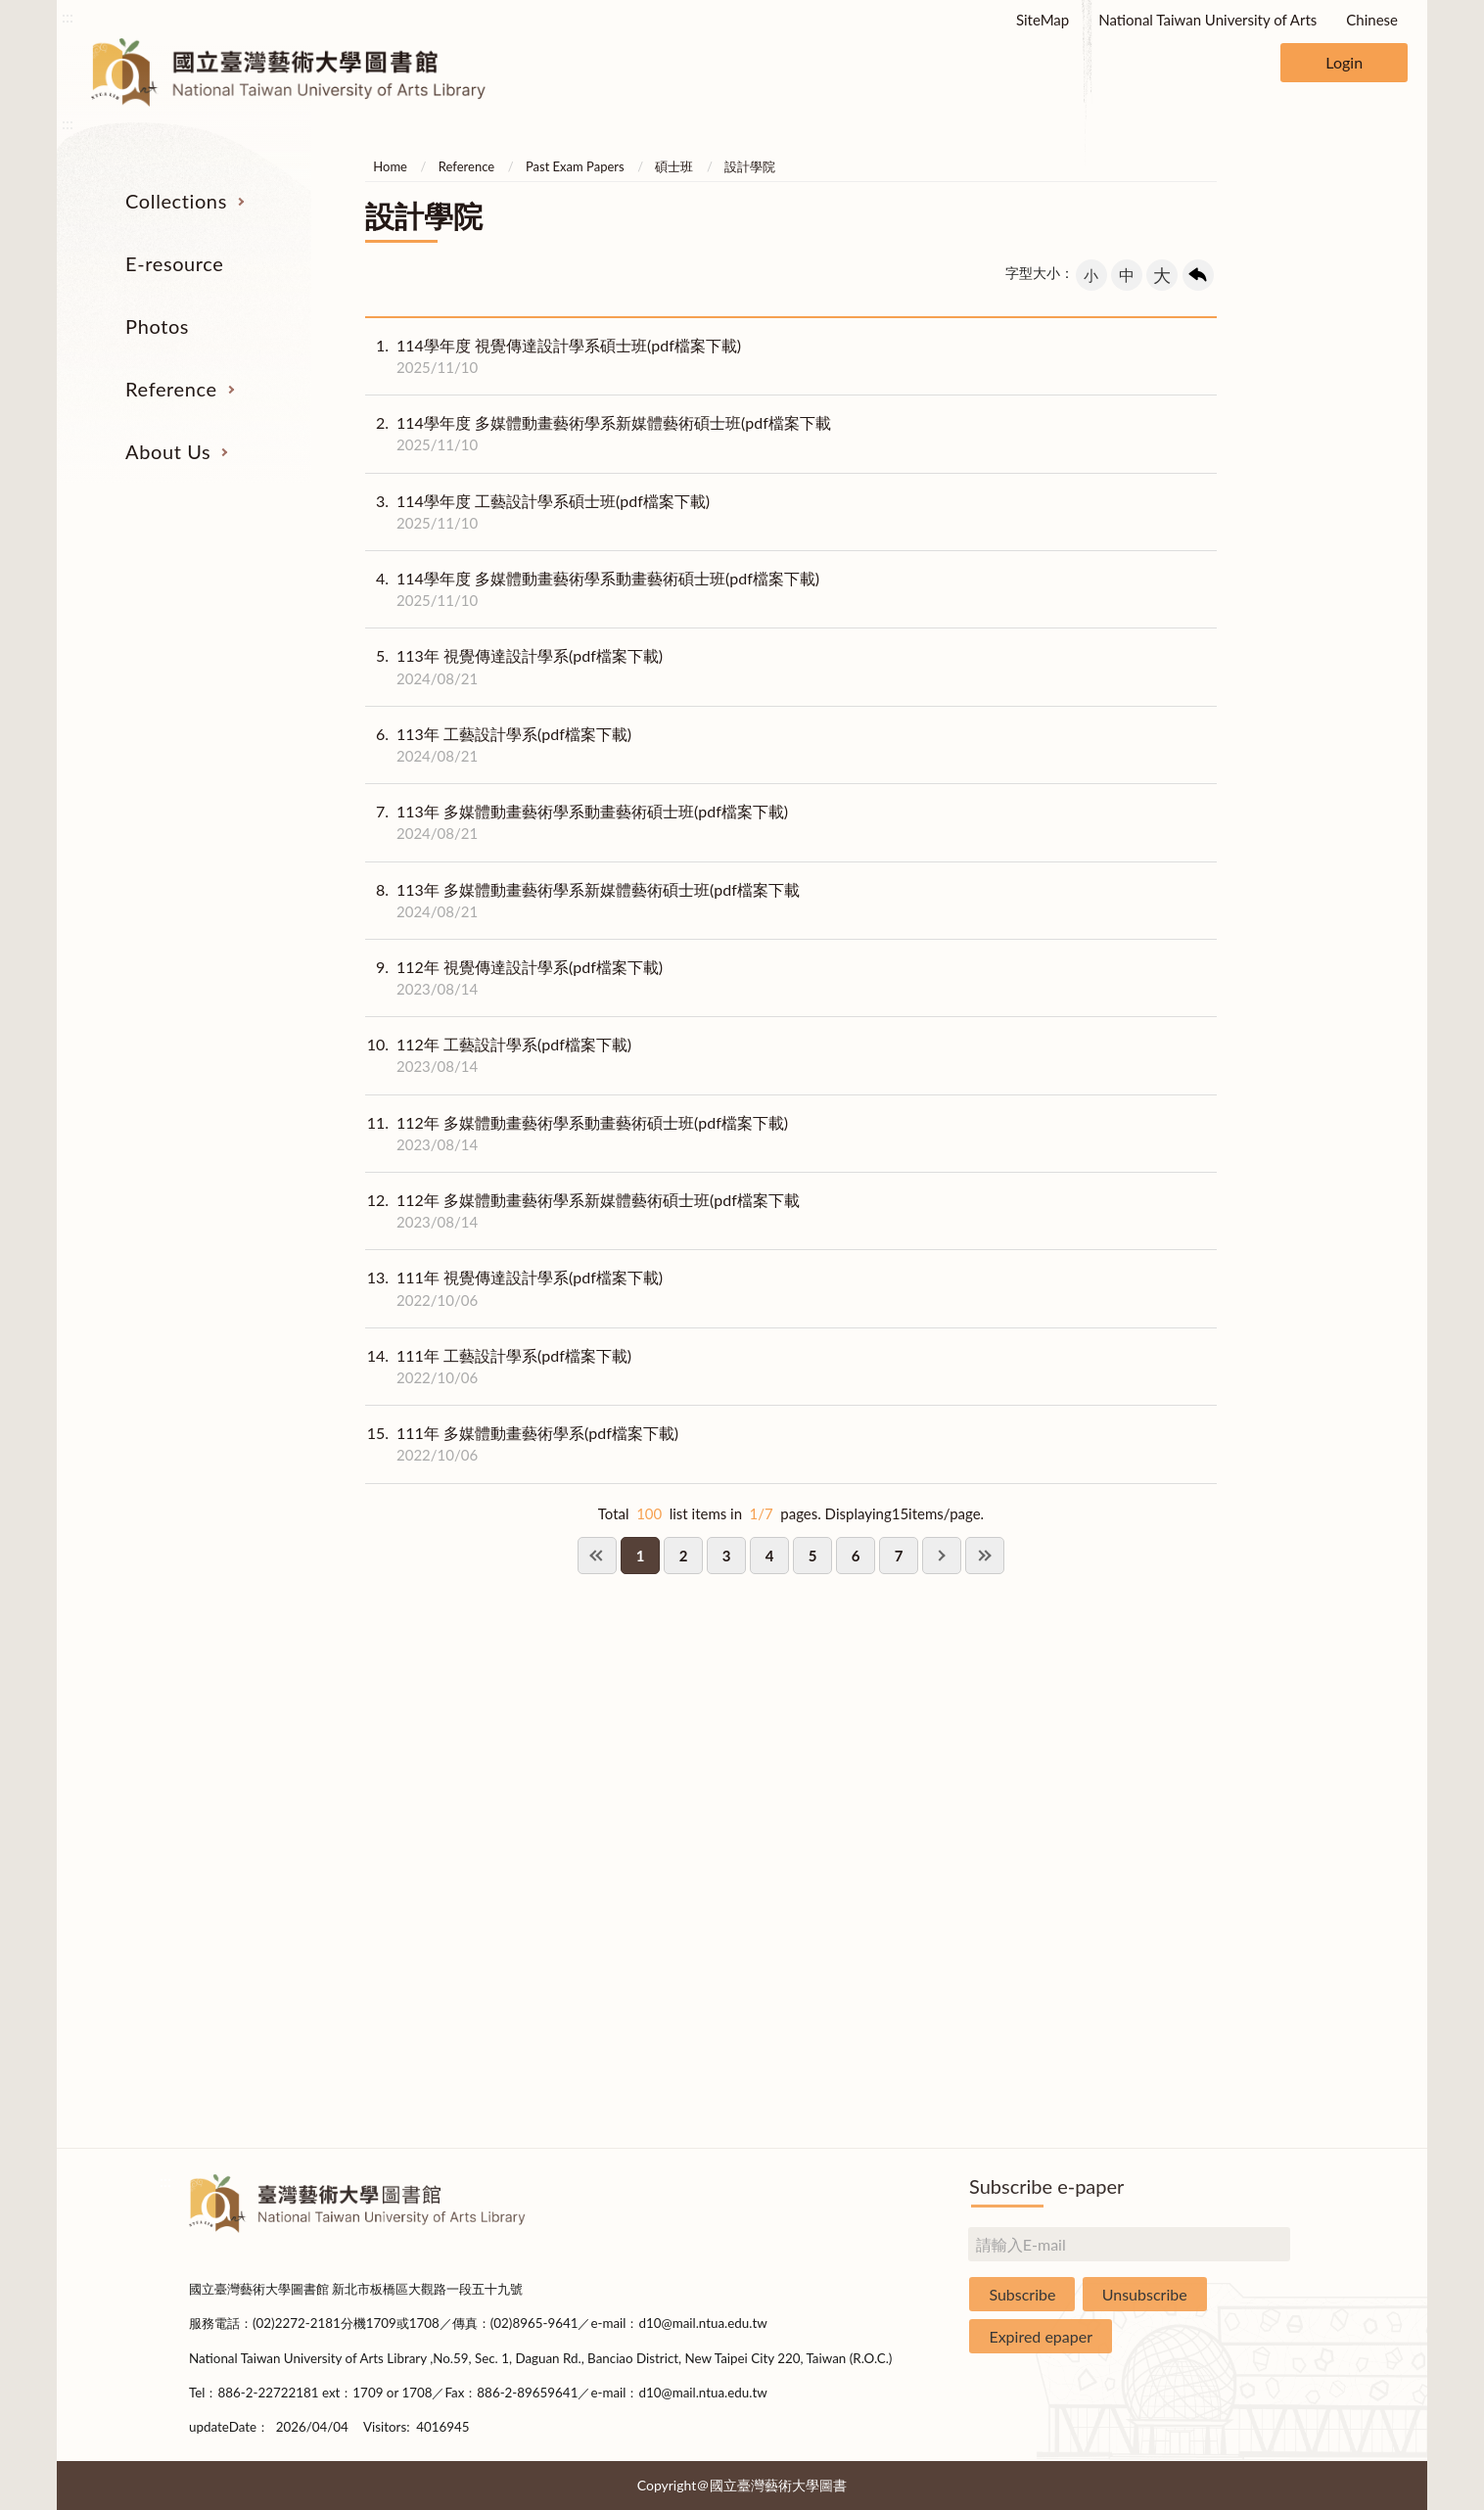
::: (67, 16)
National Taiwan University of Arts (1207, 19)
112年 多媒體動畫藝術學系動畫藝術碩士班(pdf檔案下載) (576, 1133)
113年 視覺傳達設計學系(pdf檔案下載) (514, 666)
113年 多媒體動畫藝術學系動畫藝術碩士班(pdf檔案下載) (576, 822)
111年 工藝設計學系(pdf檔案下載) (498, 1366)
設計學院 (749, 166)
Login (1344, 62)
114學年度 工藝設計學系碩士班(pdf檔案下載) (537, 512)
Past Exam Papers (575, 166)
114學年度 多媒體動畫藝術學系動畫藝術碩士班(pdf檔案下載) (592, 589)
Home (390, 166)
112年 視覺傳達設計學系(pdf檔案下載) (514, 977)
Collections (176, 200)
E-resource (174, 263)
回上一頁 (1198, 275)
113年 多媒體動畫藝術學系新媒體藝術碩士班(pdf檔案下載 (582, 900)
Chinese (1372, 19)
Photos (157, 326)
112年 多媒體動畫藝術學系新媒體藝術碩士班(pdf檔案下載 (582, 1210)
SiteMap (1042, 19)
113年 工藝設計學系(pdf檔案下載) (498, 744)
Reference (171, 388)
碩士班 (674, 166)
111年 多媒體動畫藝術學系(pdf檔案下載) (521, 1443)
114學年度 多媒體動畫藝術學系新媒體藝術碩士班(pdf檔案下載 (598, 433)
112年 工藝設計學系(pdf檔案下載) (498, 1055)
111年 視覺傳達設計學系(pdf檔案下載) (514, 1288)
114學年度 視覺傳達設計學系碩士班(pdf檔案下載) (553, 356)
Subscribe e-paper (1046, 2186)
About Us (167, 451)
